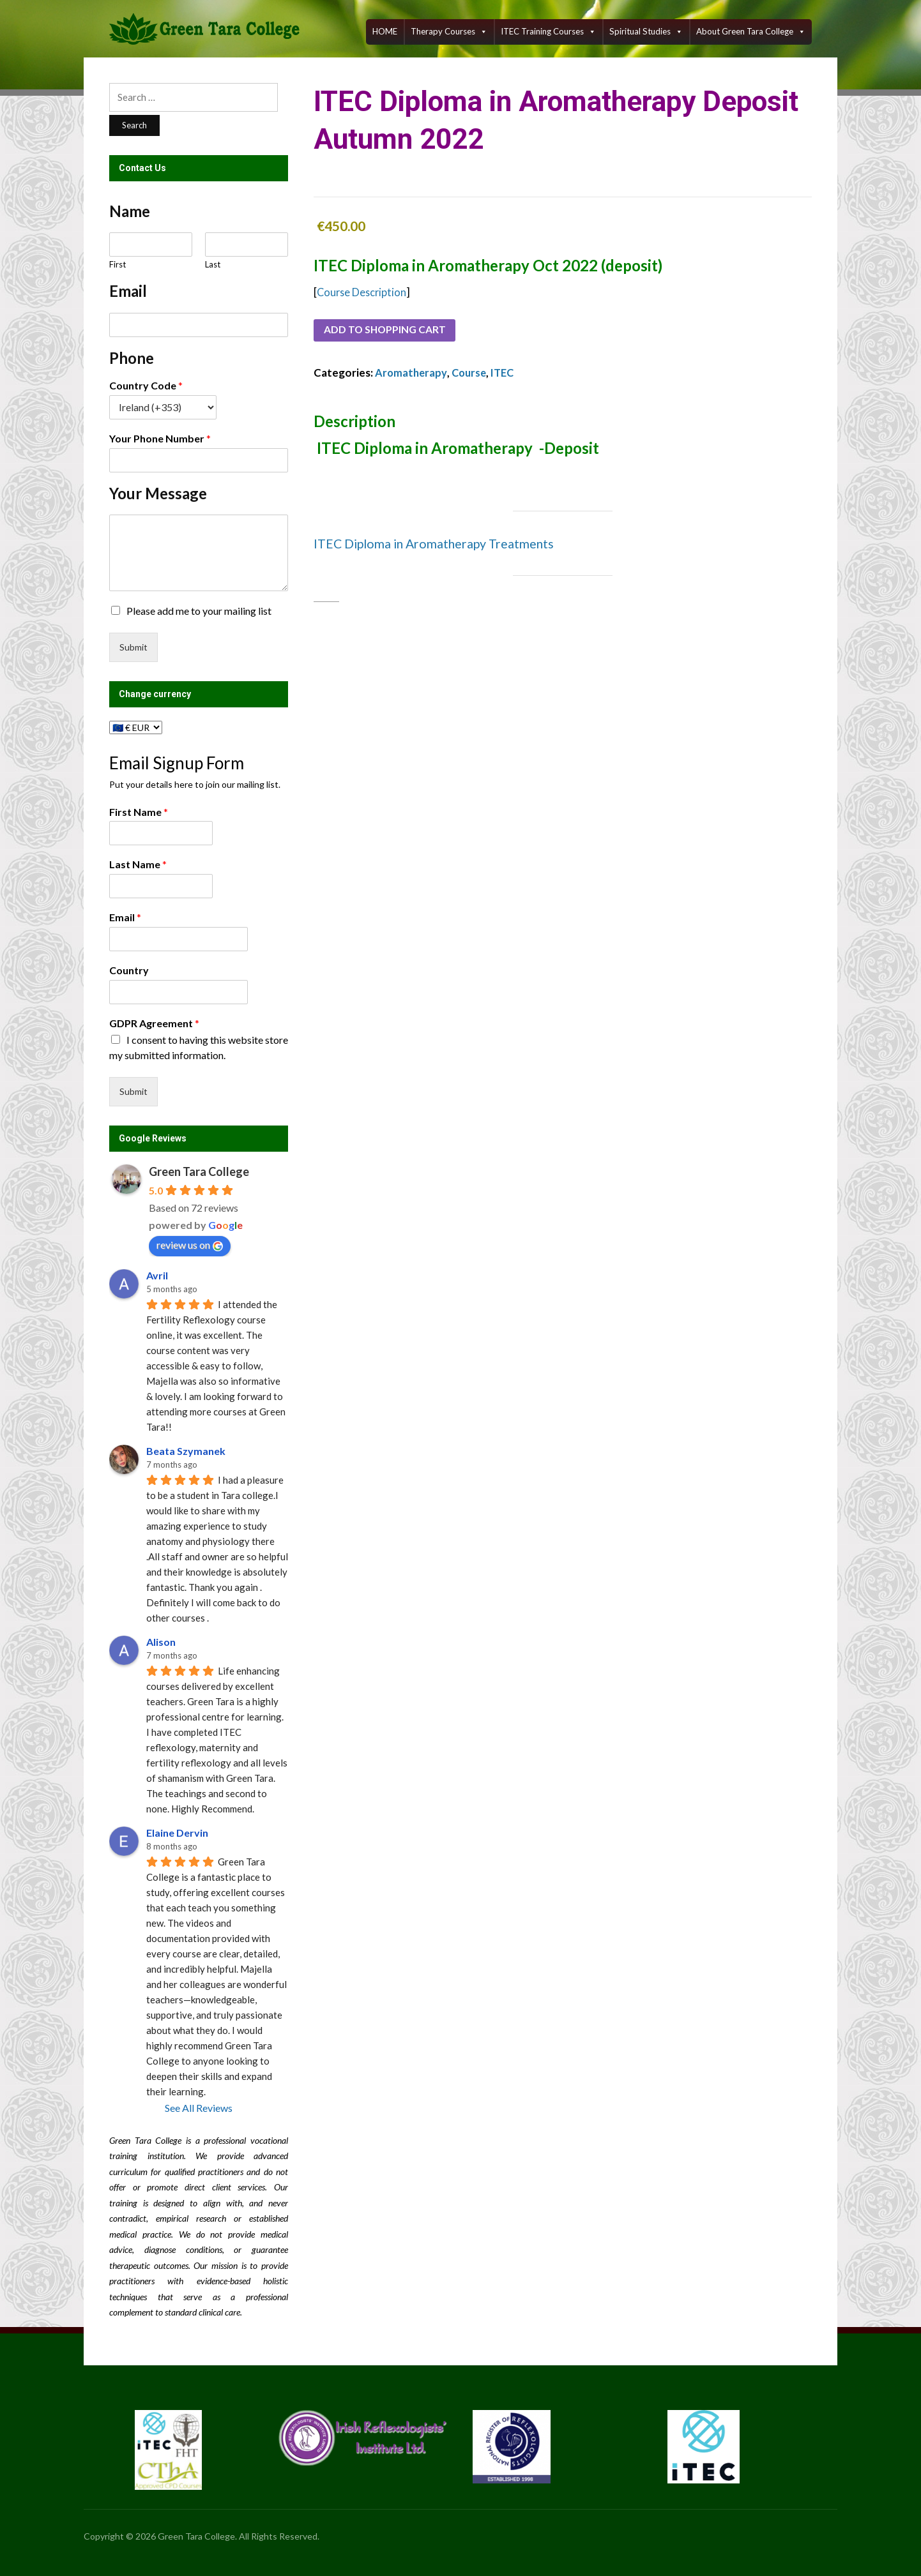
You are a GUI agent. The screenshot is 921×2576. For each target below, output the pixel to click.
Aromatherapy (411, 374)
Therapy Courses (449, 32)
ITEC (507, 374)
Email (125, 917)
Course (471, 374)
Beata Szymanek (185, 1451)
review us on (189, 1245)
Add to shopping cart (390, 331)
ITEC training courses (548, 32)
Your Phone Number (160, 438)
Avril (157, 1275)
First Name (138, 812)
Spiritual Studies (646, 32)
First (117, 264)
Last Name (138, 864)
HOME (384, 31)
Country (129, 970)
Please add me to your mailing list (198, 611)
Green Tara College (199, 1171)
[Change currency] (135, 727)
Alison (161, 1642)
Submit (133, 647)
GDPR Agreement (154, 1023)
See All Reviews (198, 2108)
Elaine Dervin (177, 1833)
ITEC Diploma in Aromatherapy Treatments (437, 545)
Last (212, 264)
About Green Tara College (750, 32)
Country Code (146, 385)
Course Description (363, 292)
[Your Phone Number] (198, 460)
